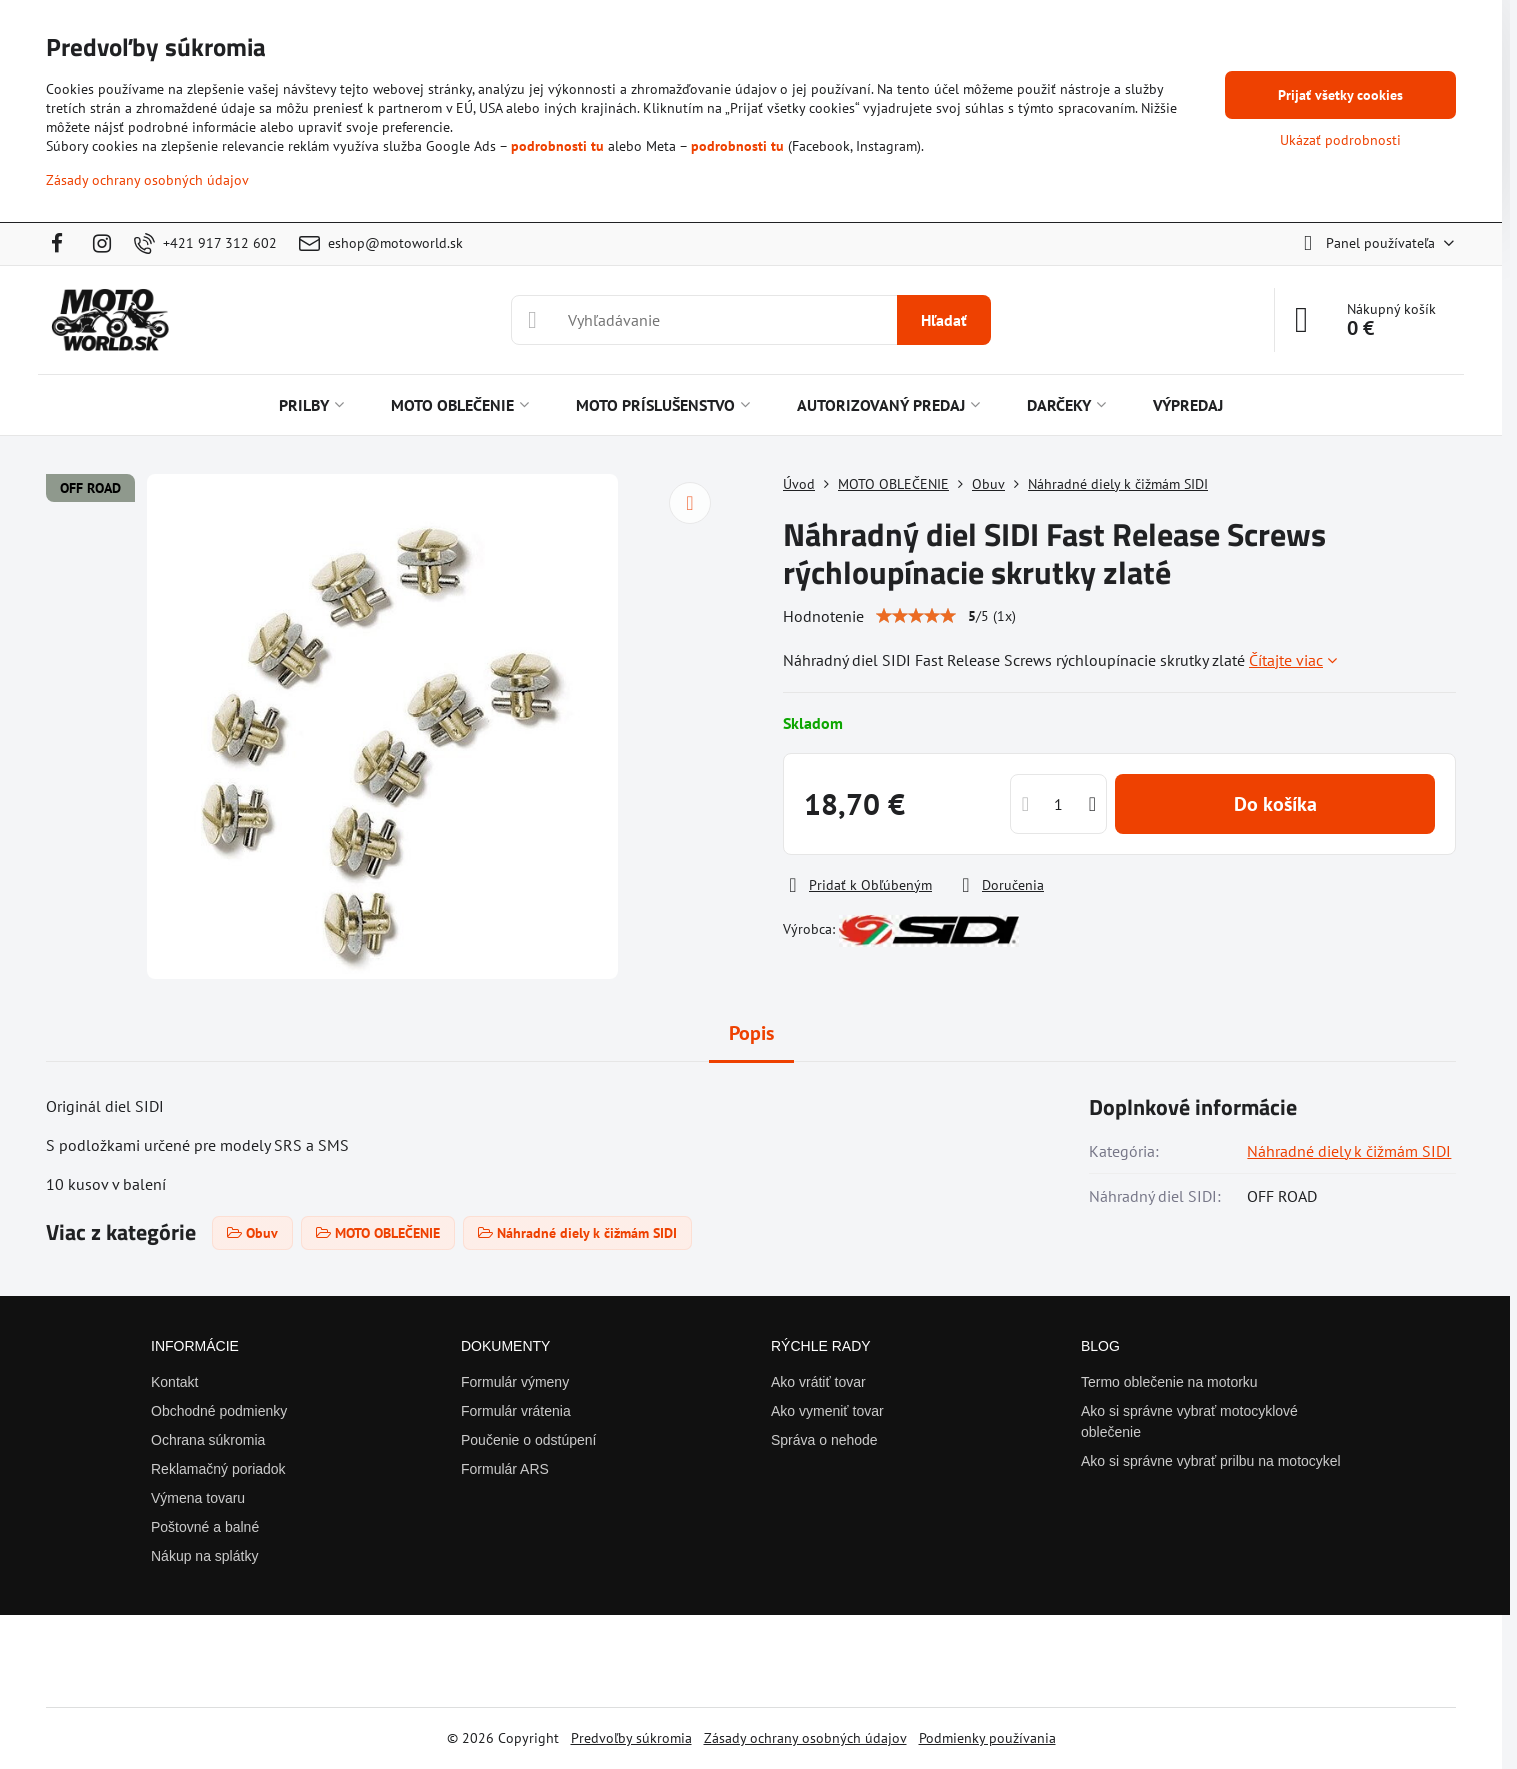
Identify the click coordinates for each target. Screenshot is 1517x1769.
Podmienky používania (987, 1738)
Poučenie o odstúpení (528, 1440)
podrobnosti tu (557, 146)
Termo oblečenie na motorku (1169, 1382)
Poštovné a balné (205, 1527)
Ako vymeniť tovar (827, 1411)
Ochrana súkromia (208, 1440)
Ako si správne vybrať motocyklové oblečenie (1189, 1421)
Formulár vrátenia (516, 1411)
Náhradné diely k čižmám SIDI (1349, 1151)
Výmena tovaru (198, 1498)
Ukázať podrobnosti (1340, 140)
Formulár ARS (505, 1469)
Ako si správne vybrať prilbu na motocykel (1211, 1461)
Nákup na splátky (204, 1556)
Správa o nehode (824, 1440)
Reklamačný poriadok (218, 1469)
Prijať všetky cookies (1340, 95)
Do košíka (1275, 804)
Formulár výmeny (515, 1382)
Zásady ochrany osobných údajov (805, 1738)
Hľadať (944, 320)
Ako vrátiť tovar (818, 1382)
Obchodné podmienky (219, 1411)
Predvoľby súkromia (631, 1738)
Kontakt (174, 1382)
